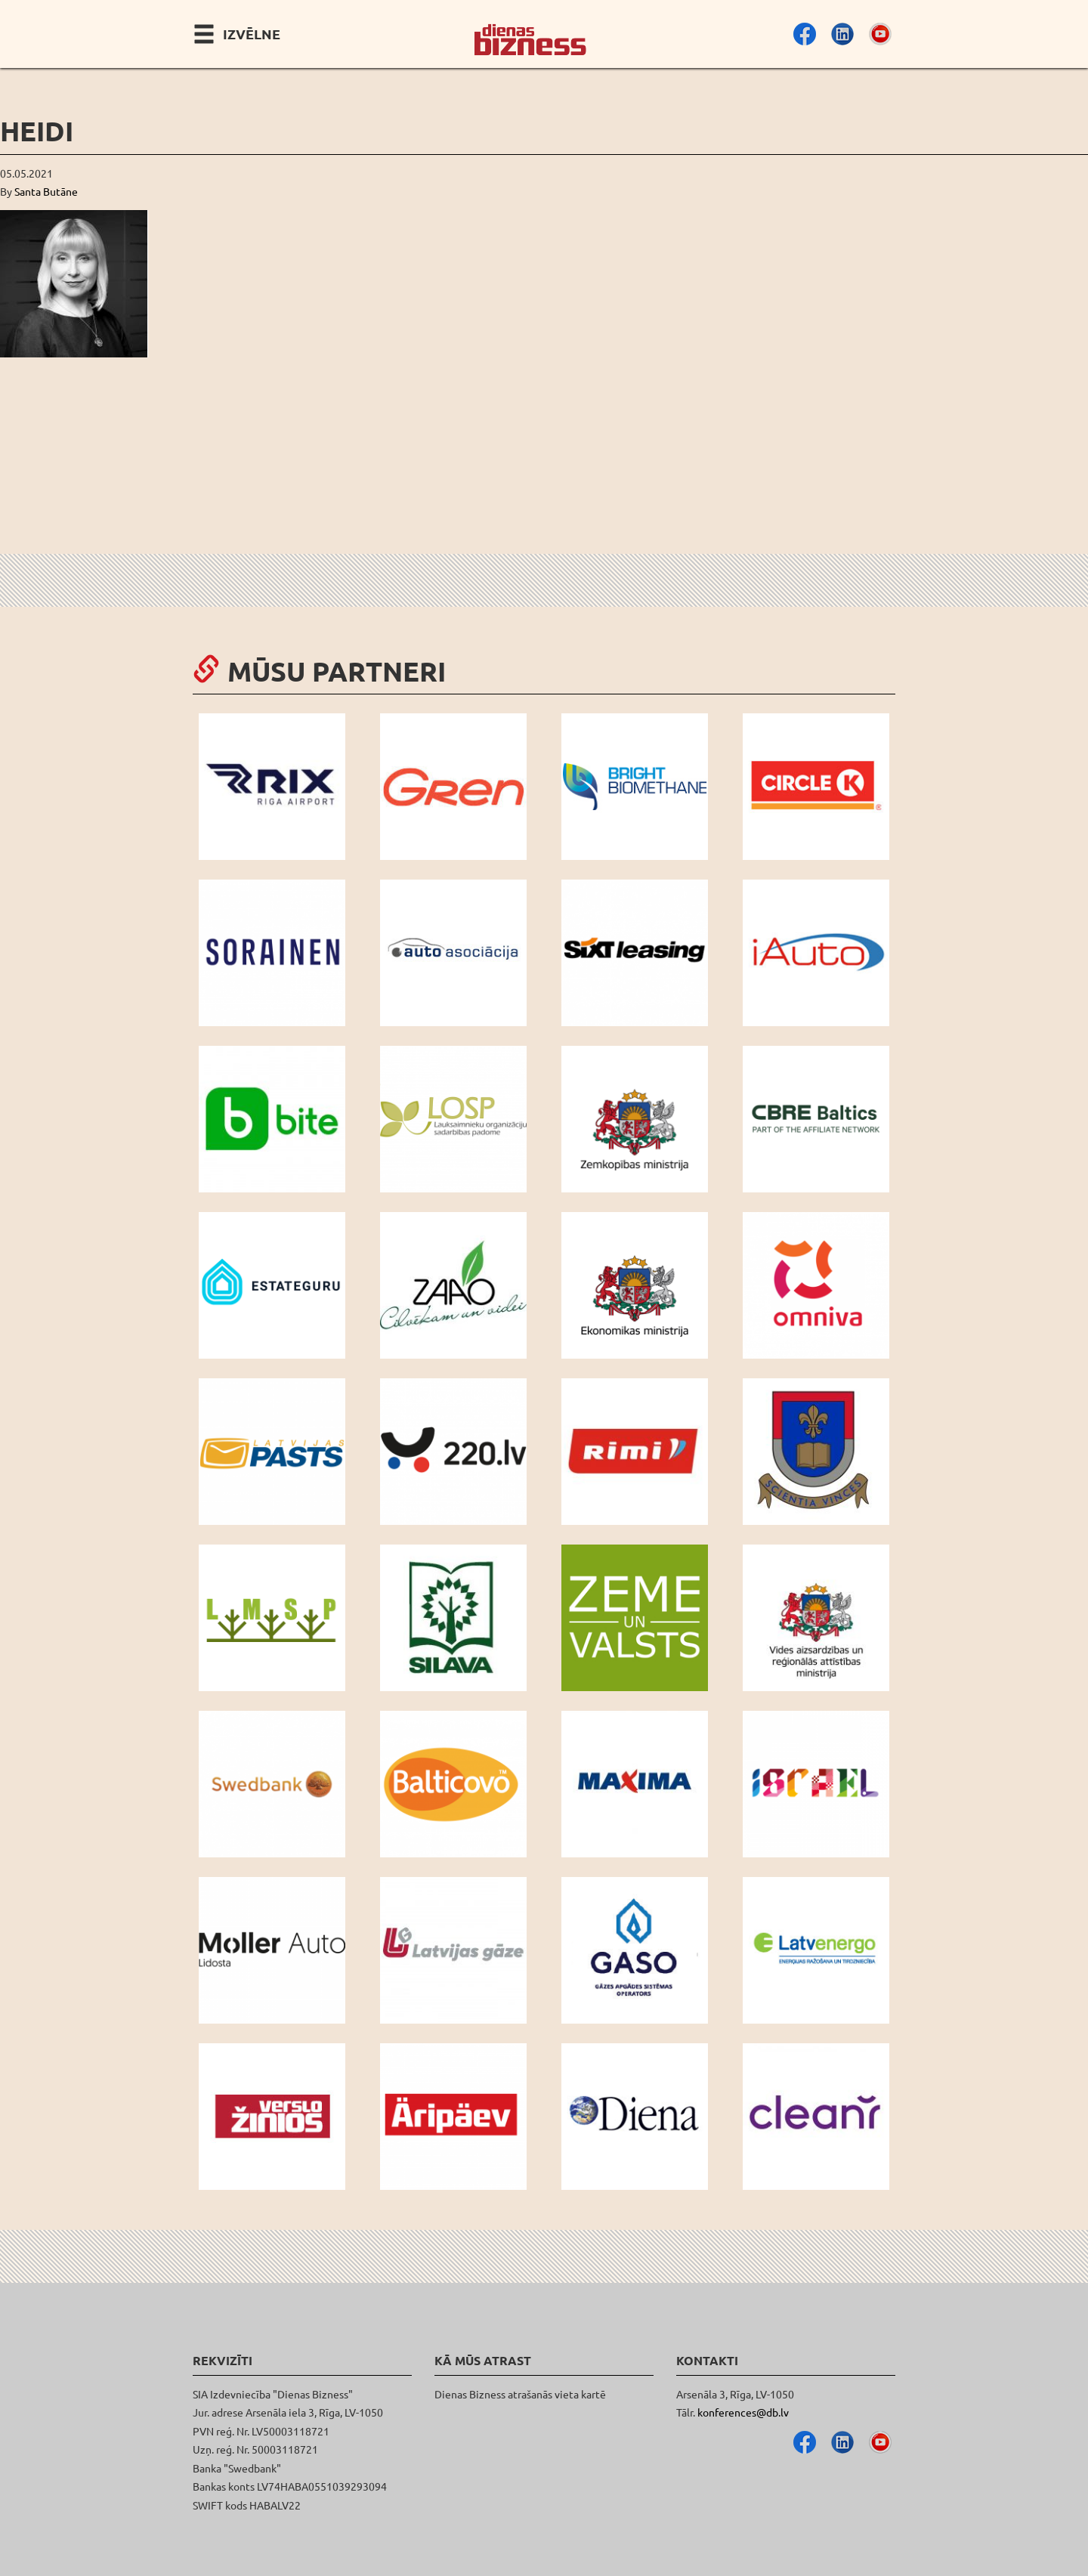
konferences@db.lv (743, 2412)
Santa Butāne (46, 191)
